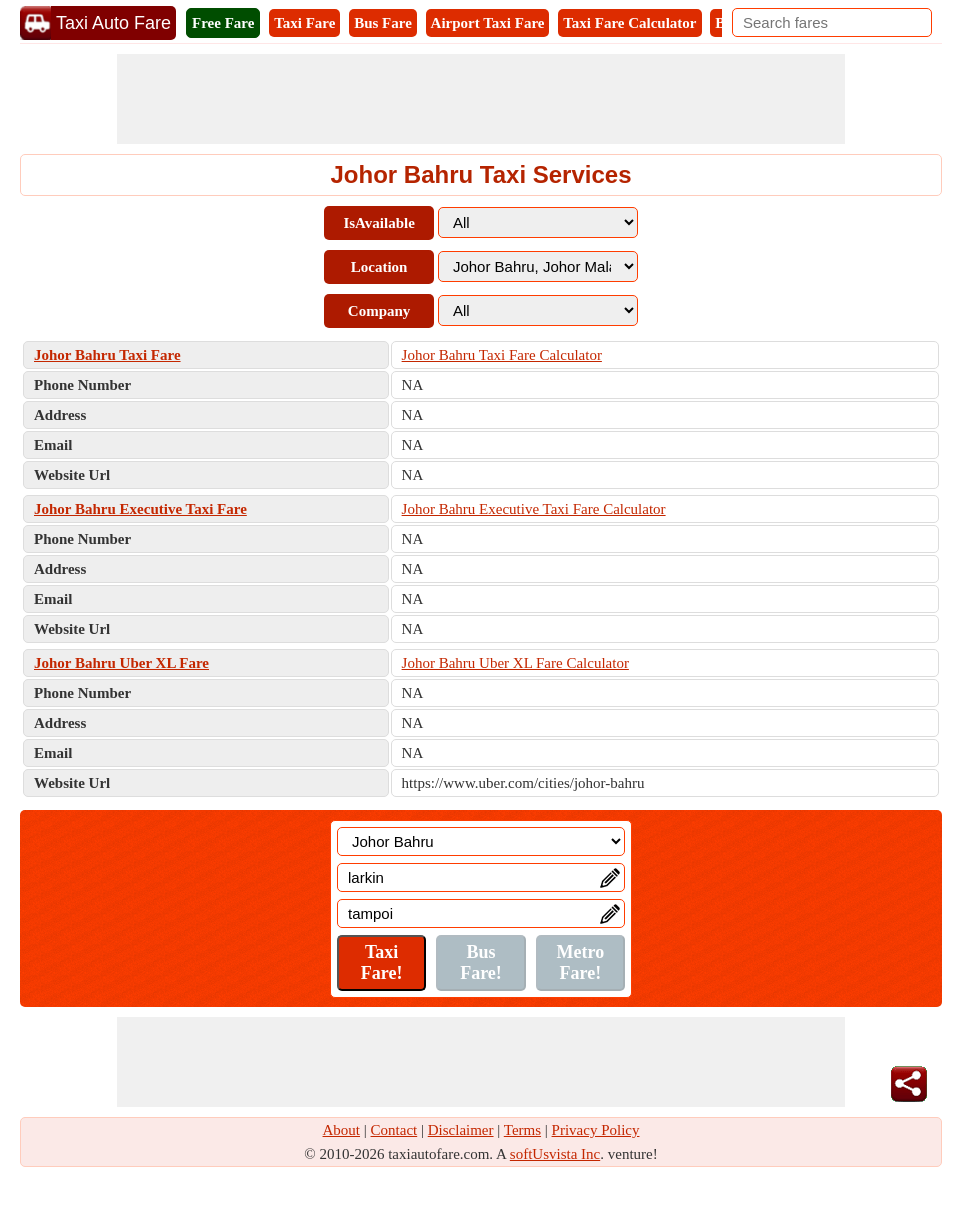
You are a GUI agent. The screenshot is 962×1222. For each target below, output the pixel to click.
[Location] (481, 841)
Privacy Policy (596, 1130)
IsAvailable (378, 223)
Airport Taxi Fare (488, 23)
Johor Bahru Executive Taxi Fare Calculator (534, 509)
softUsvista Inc (555, 1154)
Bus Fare (383, 23)
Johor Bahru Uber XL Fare (121, 663)
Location (379, 267)
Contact (394, 1130)
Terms (522, 1130)
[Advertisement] (481, 99)
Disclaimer (461, 1130)
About (342, 1130)
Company (379, 311)
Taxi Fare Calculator (629, 23)
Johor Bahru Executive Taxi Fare (140, 509)
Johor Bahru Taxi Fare (107, 355)
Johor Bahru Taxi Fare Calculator (502, 355)
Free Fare (223, 23)
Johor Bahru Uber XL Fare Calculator (515, 663)
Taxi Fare (304, 23)
